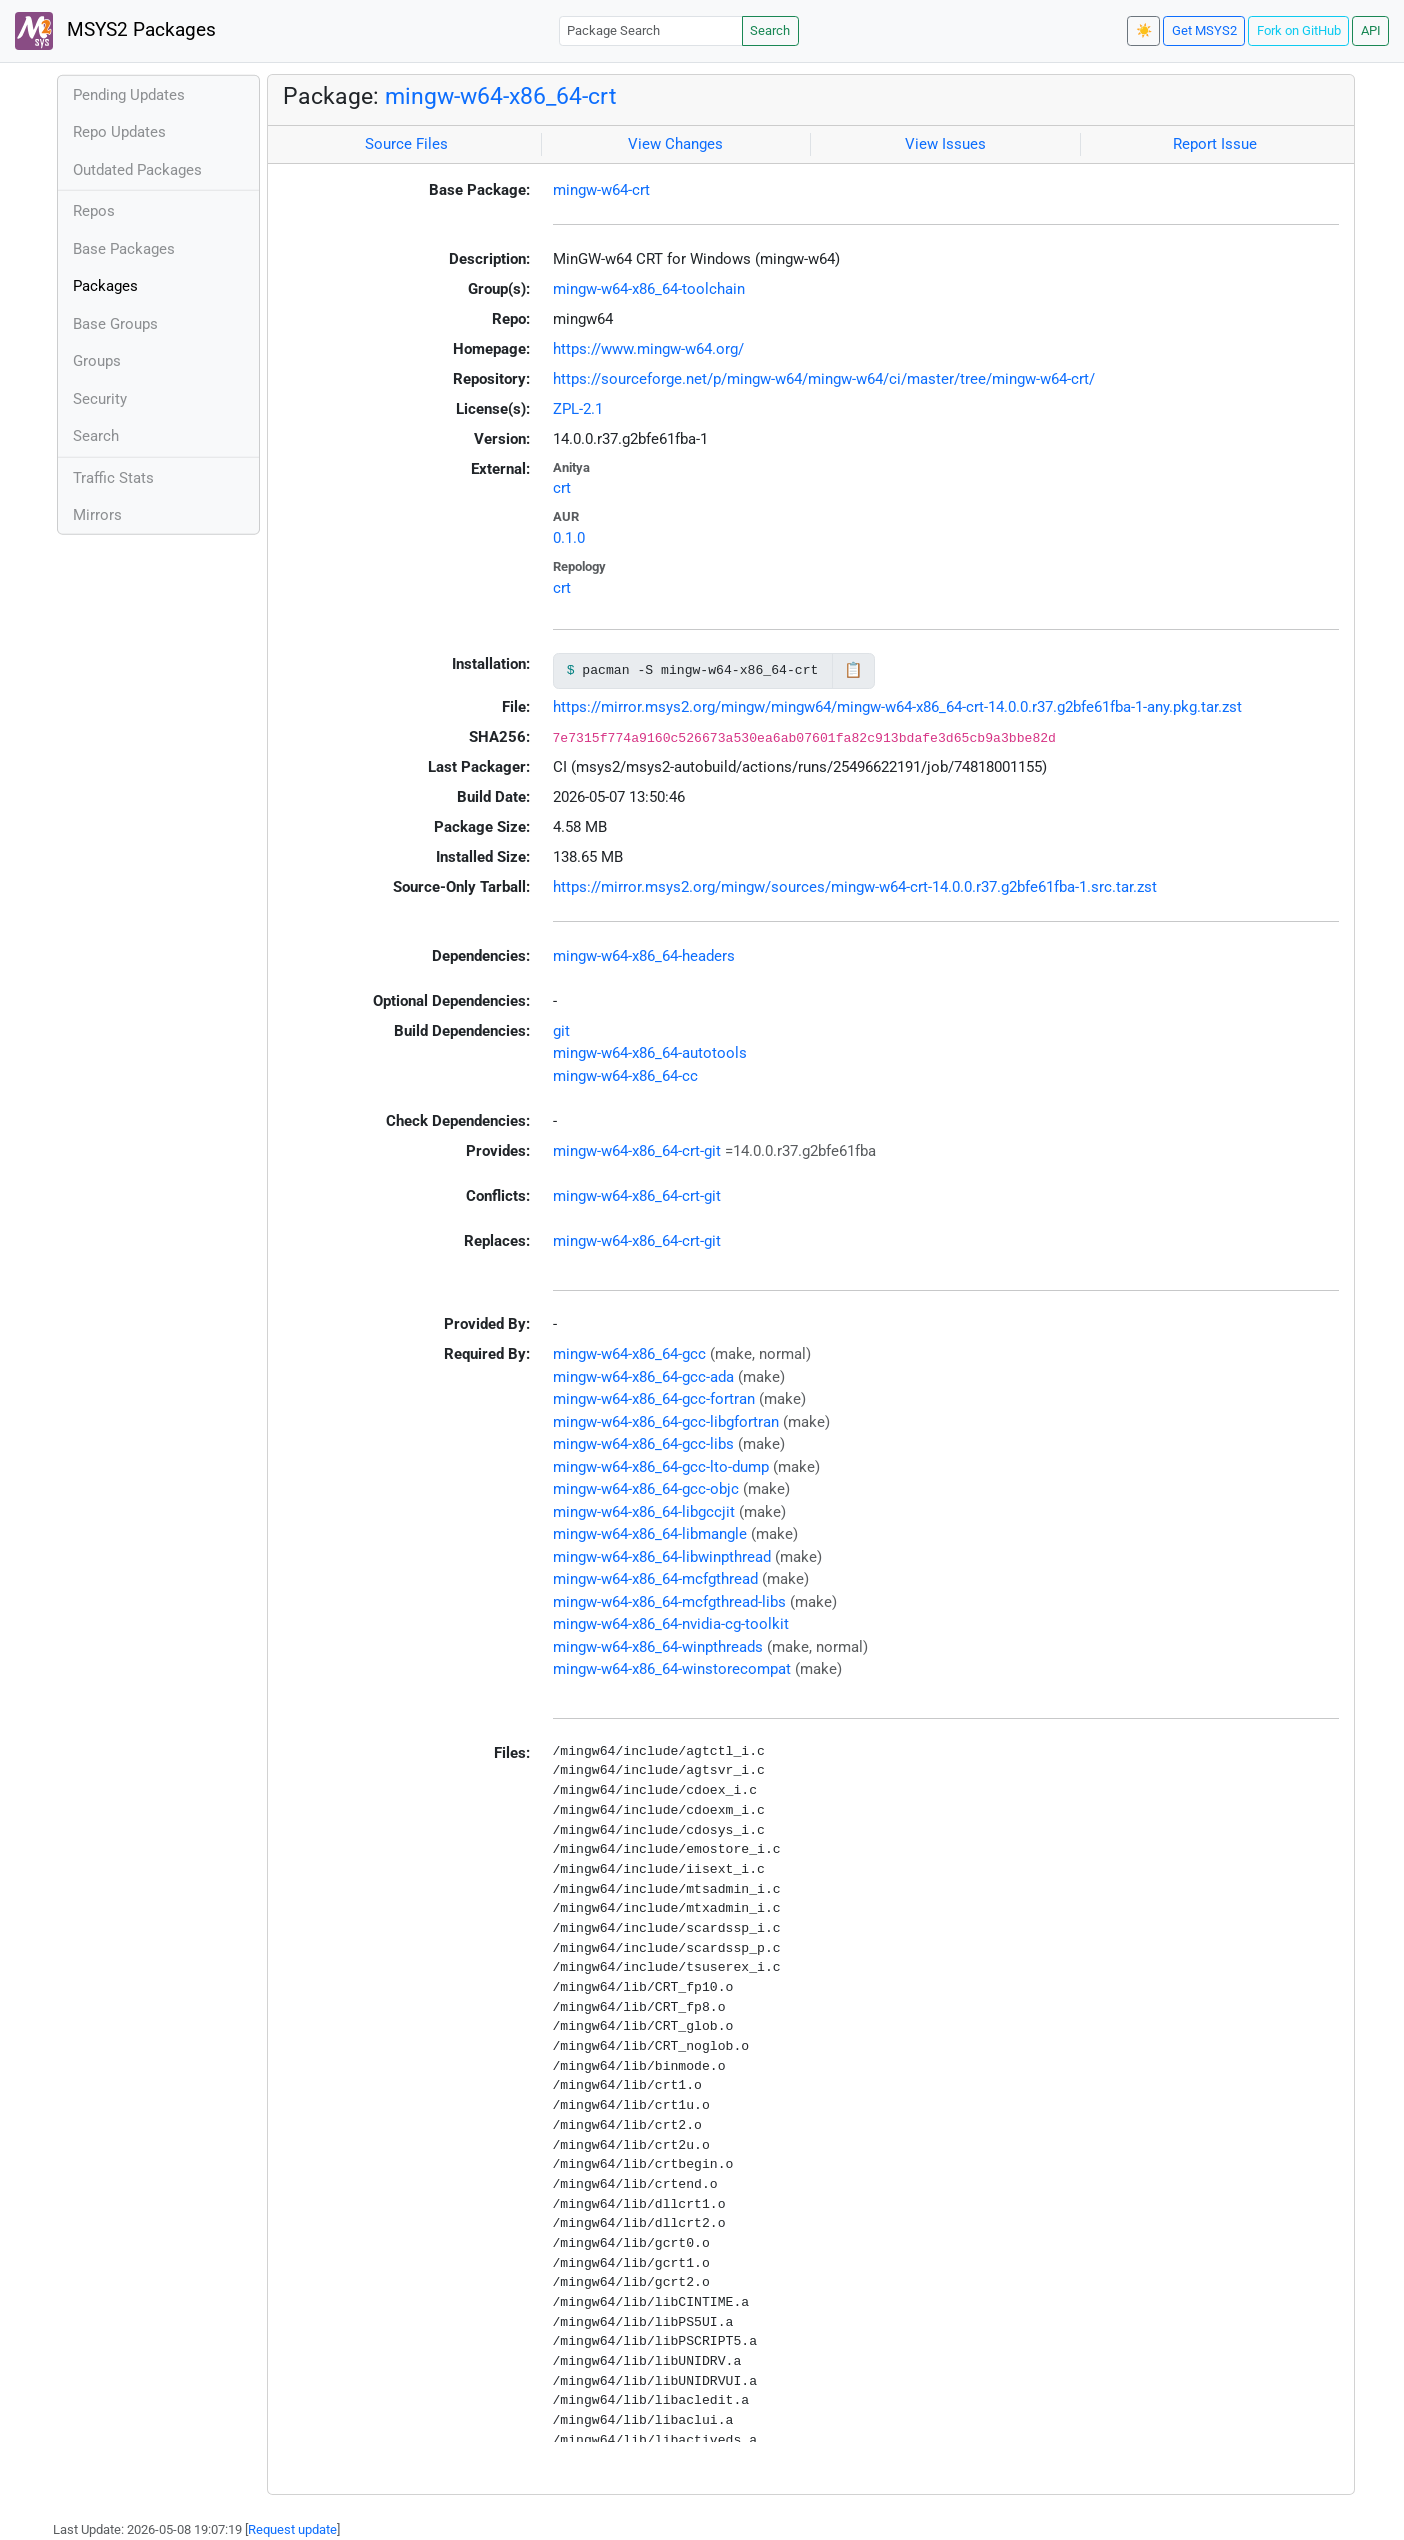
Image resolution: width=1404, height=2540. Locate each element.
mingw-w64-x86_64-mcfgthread (655, 1579)
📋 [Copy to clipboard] (853, 670)
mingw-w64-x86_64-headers (644, 956)
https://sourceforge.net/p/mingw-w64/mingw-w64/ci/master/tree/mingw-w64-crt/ (824, 379)
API (1371, 30)
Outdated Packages (137, 170)
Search (770, 30)
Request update (292, 2529)
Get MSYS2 (1204, 30)
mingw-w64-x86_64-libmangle (650, 1534)
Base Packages (124, 249)
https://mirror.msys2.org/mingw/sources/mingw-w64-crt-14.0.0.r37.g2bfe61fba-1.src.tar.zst (855, 887)
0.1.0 (569, 538)
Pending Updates (129, 95)
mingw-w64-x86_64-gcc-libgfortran (666, 1422)
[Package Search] (651, 30)
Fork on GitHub (1299, 30)
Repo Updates (119, 132)
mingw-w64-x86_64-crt (501, 96)
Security (100, 399)
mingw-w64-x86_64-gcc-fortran (654, 1399)
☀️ (1144, 30)
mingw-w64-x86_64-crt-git (637, 1151)
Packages (105, 286)
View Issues (945, 144)
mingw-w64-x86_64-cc (625, 1076)
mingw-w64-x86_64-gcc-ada (643, 1377)
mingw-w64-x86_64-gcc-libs (643, 1444)
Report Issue (1215, 144)
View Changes (675, 144)
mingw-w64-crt (601, 190)
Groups (97, 361)
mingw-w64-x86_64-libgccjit (644, 1512)
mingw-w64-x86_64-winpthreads (658, 1647)
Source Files (406, 144)
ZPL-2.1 (578, 409)
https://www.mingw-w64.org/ (648, 349)
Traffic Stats (113, 478)
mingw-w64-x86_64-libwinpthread (662, 1557)
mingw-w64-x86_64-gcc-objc (646, 1489)
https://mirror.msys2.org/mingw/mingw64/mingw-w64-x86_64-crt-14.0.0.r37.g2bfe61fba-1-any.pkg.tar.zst (897, 707)
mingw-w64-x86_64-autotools (650, 1053)
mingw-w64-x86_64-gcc (629, 1354)
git (561, 1031)
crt (562, 488)
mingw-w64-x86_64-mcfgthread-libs (669, 1602)
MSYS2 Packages (115, 31)
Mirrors (97, 515)
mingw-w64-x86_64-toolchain (649, 289)
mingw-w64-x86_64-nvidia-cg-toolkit (671, 1624)
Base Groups (115, 324)
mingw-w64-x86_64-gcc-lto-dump (661, 1467)
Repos (94, 211)
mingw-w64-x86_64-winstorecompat (672, 1669)
